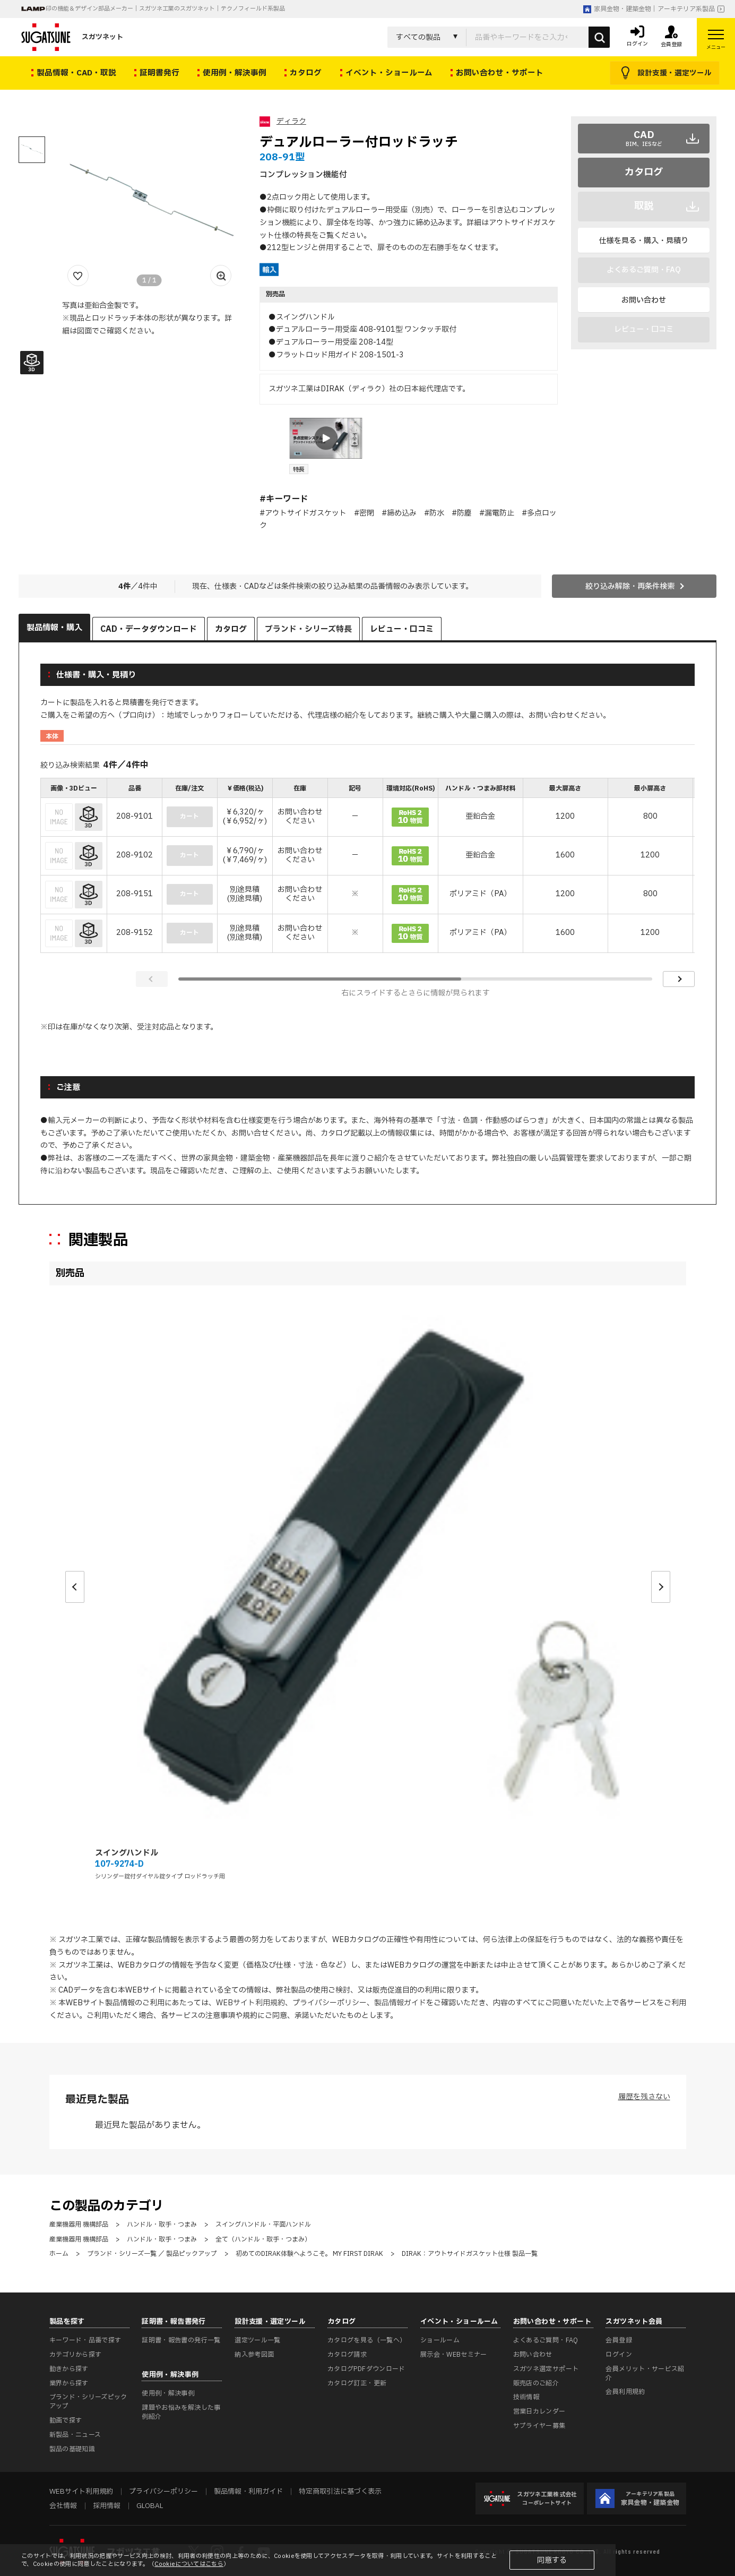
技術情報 (526, 2397)
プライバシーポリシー (329, 2002)
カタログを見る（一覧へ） (366, 2340)
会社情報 (63, 2506)
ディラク (291, 121)
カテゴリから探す (75, 2354)
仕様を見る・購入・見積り (643, 240)
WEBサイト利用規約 (250, 2002)
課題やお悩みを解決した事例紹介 (181, 2412)
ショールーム (440, 2340)
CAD (644, 138)
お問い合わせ (643, 300)
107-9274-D (119, 1864)
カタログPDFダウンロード (366, 2369)
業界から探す (69, 2383)
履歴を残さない (644, 2096)
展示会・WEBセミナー (453, 2354)
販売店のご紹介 (536, 2383)
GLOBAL (149, 2506)
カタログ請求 (347, 2354)
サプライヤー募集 (539, 2426)
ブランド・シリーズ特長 (308, 629)
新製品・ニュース (75, 2435)
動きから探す (69, 2369)
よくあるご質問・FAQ (545, 2340)
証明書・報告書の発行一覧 (181, 2340)
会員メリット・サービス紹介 (645, 2373)
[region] (367, 866)
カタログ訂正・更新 (356, 2383)
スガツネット (72, 37)
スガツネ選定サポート (546, 2369)
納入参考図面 (254, 2354)
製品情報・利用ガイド (248, 2491)
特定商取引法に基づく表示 (340, 2491)
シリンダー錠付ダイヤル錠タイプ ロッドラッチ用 (160, 1876)
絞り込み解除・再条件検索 (630, 586)
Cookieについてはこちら (188, 2564)
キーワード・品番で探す (85, 2340)
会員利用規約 (625, 2392)
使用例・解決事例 (168, 2393)
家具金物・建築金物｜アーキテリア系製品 (649, 9)
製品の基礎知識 (72, 2449)
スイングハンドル (126, 1853)
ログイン (619, 2354)
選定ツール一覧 (258, 2340)
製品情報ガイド (400, 2002)
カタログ (644, 172)
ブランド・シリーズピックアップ (88, 2401)
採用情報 (106, 2506)
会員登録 (619, 2340)
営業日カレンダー (539, 2411)
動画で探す (65, 2420)
